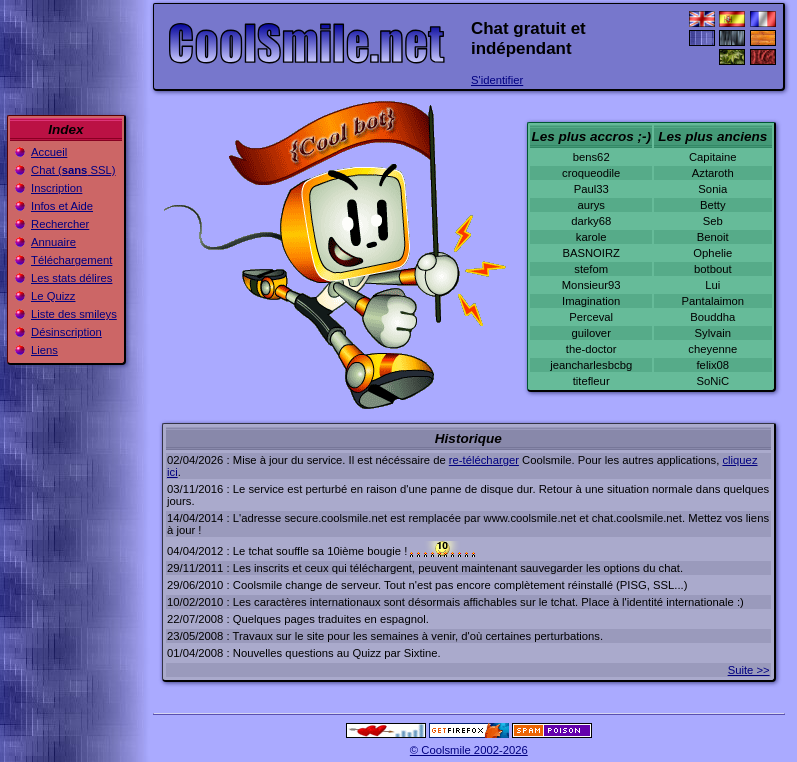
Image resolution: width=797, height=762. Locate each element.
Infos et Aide (62, 206)
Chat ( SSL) (73, 170)
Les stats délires (71, 278)
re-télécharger (484, 460)
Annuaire (53, 242)
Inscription (56, 188)
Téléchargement (71, 260)
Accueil (49, 152)
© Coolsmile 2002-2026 (469, 750)
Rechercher (60, 224)
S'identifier (497, 80)
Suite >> (749, 670)
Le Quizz (53, 296)
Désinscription (66, 332)
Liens (44, 350)
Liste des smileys (74, 314)
